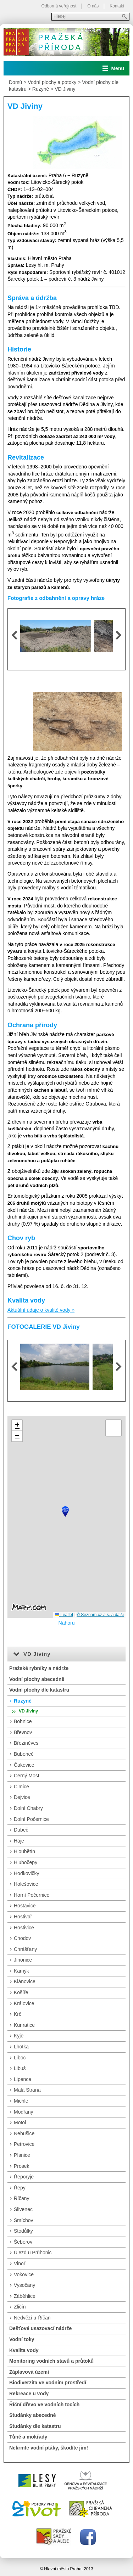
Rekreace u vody (29, 2393)
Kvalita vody (23, 2350)
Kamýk (21, 1971)
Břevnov (23, 1732)
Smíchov (23, 2220)
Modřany (23, 2112)
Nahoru (67, 1623)
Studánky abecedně (32, 2415)
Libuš (20, 2068)
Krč (17, 2014)
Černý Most (26, 1775)
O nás (93, 6)
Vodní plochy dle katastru (39, 1690)
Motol (20, 2122)
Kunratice (24, 2025)
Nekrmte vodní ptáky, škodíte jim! (48, 2448)
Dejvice (22, 1797)
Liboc (20, 2057)
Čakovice (24, 1765)
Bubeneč (23, 1754)
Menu (117, 68)
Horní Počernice (31, 1895)
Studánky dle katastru (35, 2426)
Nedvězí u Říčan (32, 2318)
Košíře (21, 1992)
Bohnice (23, 1721)
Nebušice (24, 2133)
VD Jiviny (65, 89)
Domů (15, 82)
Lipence (22, 2079)
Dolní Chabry (28, 1808)
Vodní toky (21, 2339)
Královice (24, 2003)
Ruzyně (40, 89)
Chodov (22, 1938)
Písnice (22, 2155)
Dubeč (21, 1830)
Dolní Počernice (31, 1819)
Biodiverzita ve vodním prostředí (47, 2382)
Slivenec (23, 2209)
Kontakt (117, 6)
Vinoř (19, 2263)
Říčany (21, 2198)
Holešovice (26, 1884)
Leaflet (64, 1614)
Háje (19, 1841)
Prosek (21, 2166)
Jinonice (23, 1960)
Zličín (20, 2307)
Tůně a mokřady (28, 2437)
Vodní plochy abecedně (36, 1679)
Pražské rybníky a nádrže (38, 1668)
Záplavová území (29, 2372)
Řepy (20, 2187)
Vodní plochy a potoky (52, 82)
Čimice (21, 1786)
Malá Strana (27, 2090)
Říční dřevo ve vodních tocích (44, 2404)
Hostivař (23, 1916)
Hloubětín (24, 1851)
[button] (65, 1511)
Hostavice (24, 1905)
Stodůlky (23, 2231)
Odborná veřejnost (59, 6)
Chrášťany (25, 1949)
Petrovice (24, 2144)
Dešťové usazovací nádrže (40, 2328)
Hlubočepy (25, 1862)
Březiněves (26, 1743)
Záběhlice (24, 2296)
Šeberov (23, 2242)
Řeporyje (24, 2177)
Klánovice (24, 1981)
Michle (21, 2101)
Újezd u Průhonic (33, 2252)
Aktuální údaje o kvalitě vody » (40, 1310)
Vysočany (24, 2285)
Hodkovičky (26, 1873)
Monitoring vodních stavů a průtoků (51, 2361)
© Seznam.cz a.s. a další (100, 1614)
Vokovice (24, 2274)
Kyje (18, 2035)
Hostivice (24, 1927)
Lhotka (21, 2046)
